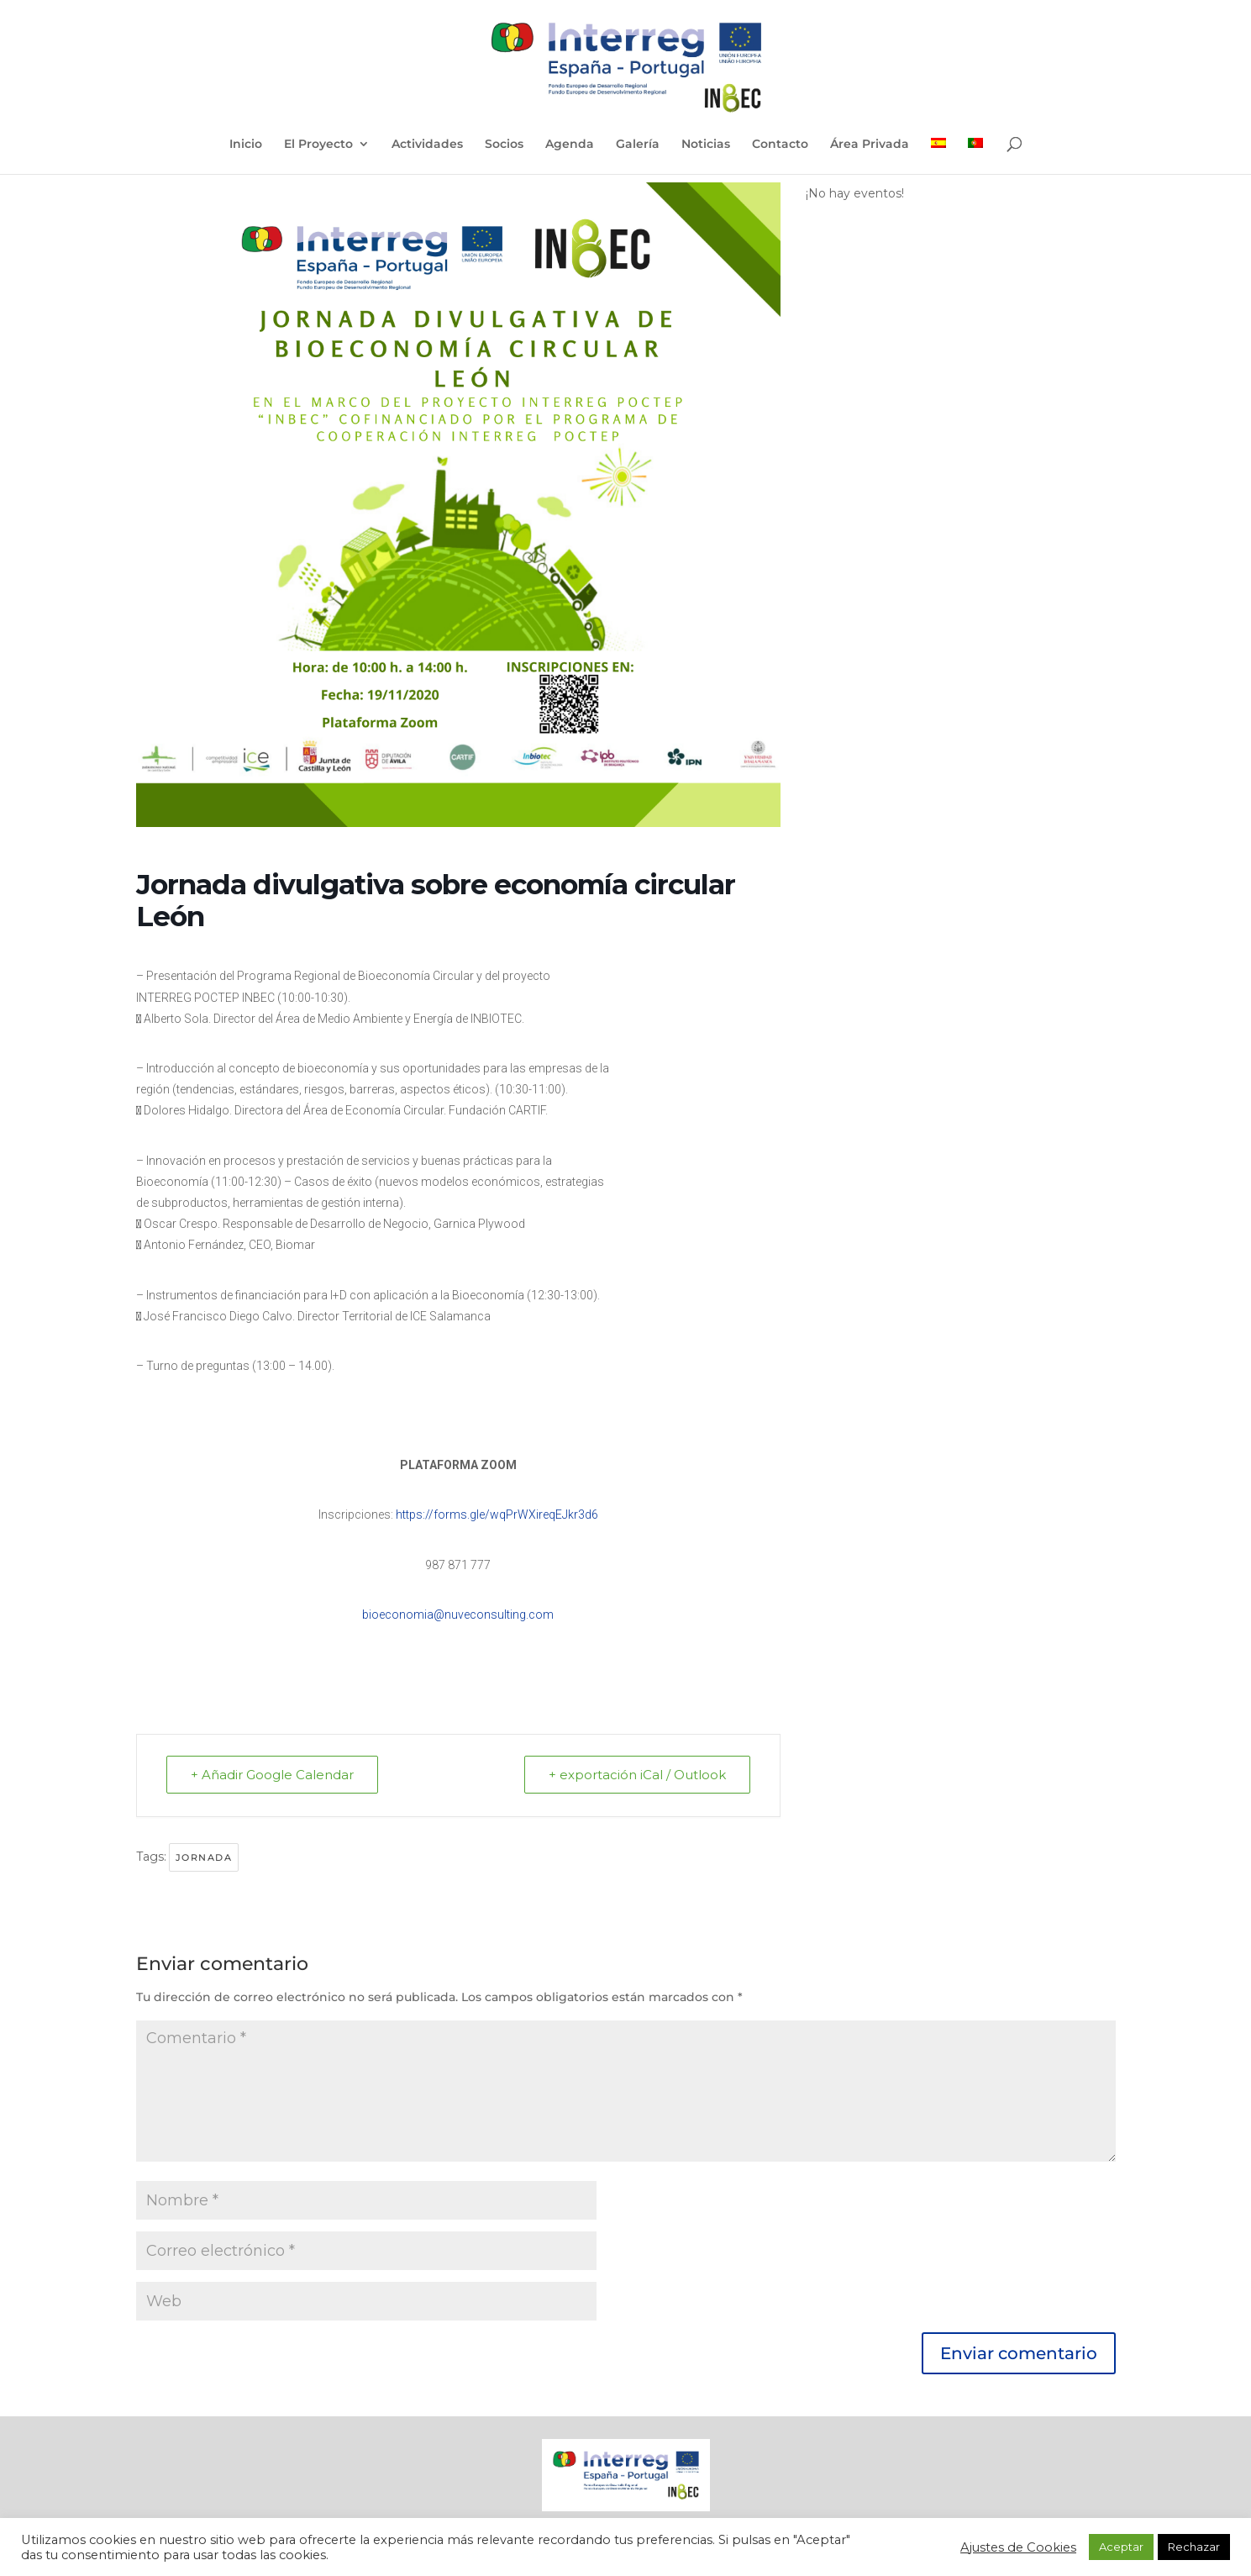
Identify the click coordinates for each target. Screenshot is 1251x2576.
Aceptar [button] (1121, 2546)
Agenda (569, 144)
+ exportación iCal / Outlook (637, 1775)
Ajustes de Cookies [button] (1018, 2547)
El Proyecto (318, 144)
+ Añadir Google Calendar (272, 1775)
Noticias (705, 144)
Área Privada (869, 144)
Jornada (204, 1857)
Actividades (427, 144)
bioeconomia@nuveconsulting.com (458, 1614)
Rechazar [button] (1194, 2546)
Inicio (245, 144)
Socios (504, 144)
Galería (638, 144)
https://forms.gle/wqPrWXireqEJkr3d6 (497, 1514)
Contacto (780, 144)
